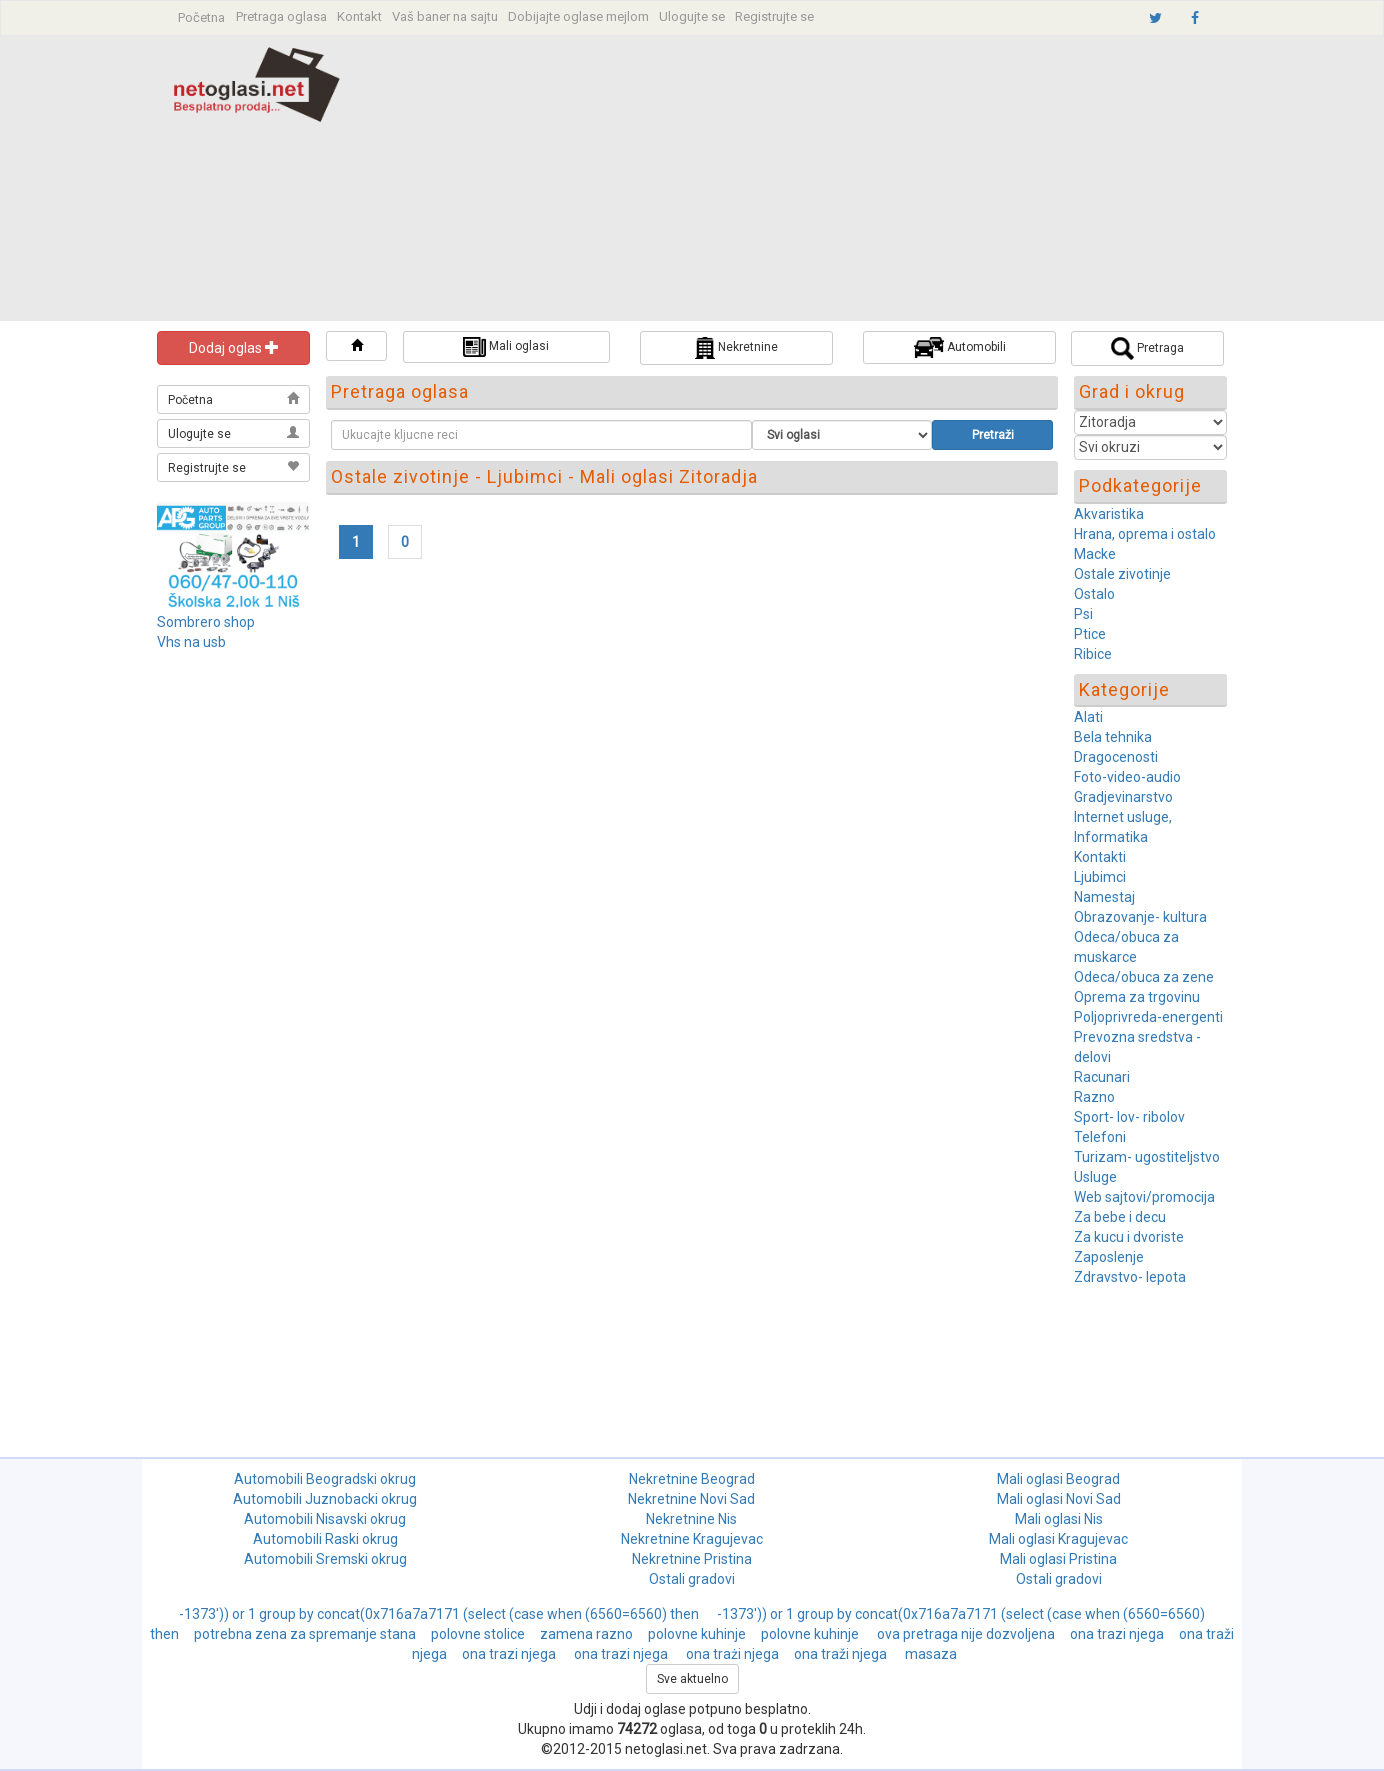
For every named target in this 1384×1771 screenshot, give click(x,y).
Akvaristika (1109, 514)
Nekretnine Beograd (692, 1479)
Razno (1094, 1097)
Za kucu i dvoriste (1129, 1237)
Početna (201, 17)
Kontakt (359, 16)
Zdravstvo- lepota (1130, 1277)
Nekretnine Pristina (692, 1559)
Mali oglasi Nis (1059, 1519)
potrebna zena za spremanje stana (305, 1634)
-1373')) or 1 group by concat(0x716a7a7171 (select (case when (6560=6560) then (440, 1614)
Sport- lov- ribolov (1129, 1117)
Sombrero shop (206, 622)
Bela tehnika (1113, 737)
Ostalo (1094, 594)
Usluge (1095, 1177)
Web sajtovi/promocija (1144, 1197)
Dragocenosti (1116, 757)
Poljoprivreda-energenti (1148, 1017)
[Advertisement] (829, 181)
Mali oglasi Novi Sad (1059, 1499)
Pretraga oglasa (281, 16)
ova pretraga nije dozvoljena (966, 1634)
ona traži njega (842, 1654)
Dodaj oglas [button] (234, 348)
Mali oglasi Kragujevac (1058, 1539)
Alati (1088, 717)
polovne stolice (478, 1634)
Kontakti (1100, 857)
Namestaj (1104, 897)
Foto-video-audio (1127, 777)
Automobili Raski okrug (325, 1539)
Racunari (1102, 1077)
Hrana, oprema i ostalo (1145, 534)
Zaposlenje (1109, 1257)
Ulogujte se (692, 16)
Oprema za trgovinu (1137, 997)
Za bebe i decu (1120, 1217)
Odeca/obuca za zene (1144, 977)
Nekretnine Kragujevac (692, 1539)
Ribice (1093, 654)
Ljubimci (1100, 877)
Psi (1083, 614)
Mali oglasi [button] (506, 347)
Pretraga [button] (1147, 348)
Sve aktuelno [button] (692, 1679)
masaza (931, 1654)
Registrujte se (774, 16)
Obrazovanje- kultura (1140, 917)
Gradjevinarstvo (1123, 797)
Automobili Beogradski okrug (325, 1479)
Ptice (1090, 634)
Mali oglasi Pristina (1058, 1559)
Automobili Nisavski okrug (325, 1519)
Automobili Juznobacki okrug (325, 1499)
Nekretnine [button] (736, 348)
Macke (1095, 554)
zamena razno (586, 1634)
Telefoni (1100, 1137)
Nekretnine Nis (691, 1519)
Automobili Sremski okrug (325, 1559)
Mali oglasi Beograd (1058, 1479)
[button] (356, 346)
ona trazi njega (1117, 1634)
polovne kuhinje (697, 1634)
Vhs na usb (191, 642)
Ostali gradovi (692, 1579)
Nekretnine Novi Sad (691, 1499)
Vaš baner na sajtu (445, 16)
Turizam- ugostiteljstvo (1147, 1157)
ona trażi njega (732, 1654)
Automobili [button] (960, 347)
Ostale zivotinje (1122, 574)
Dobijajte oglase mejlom (578, 16)
